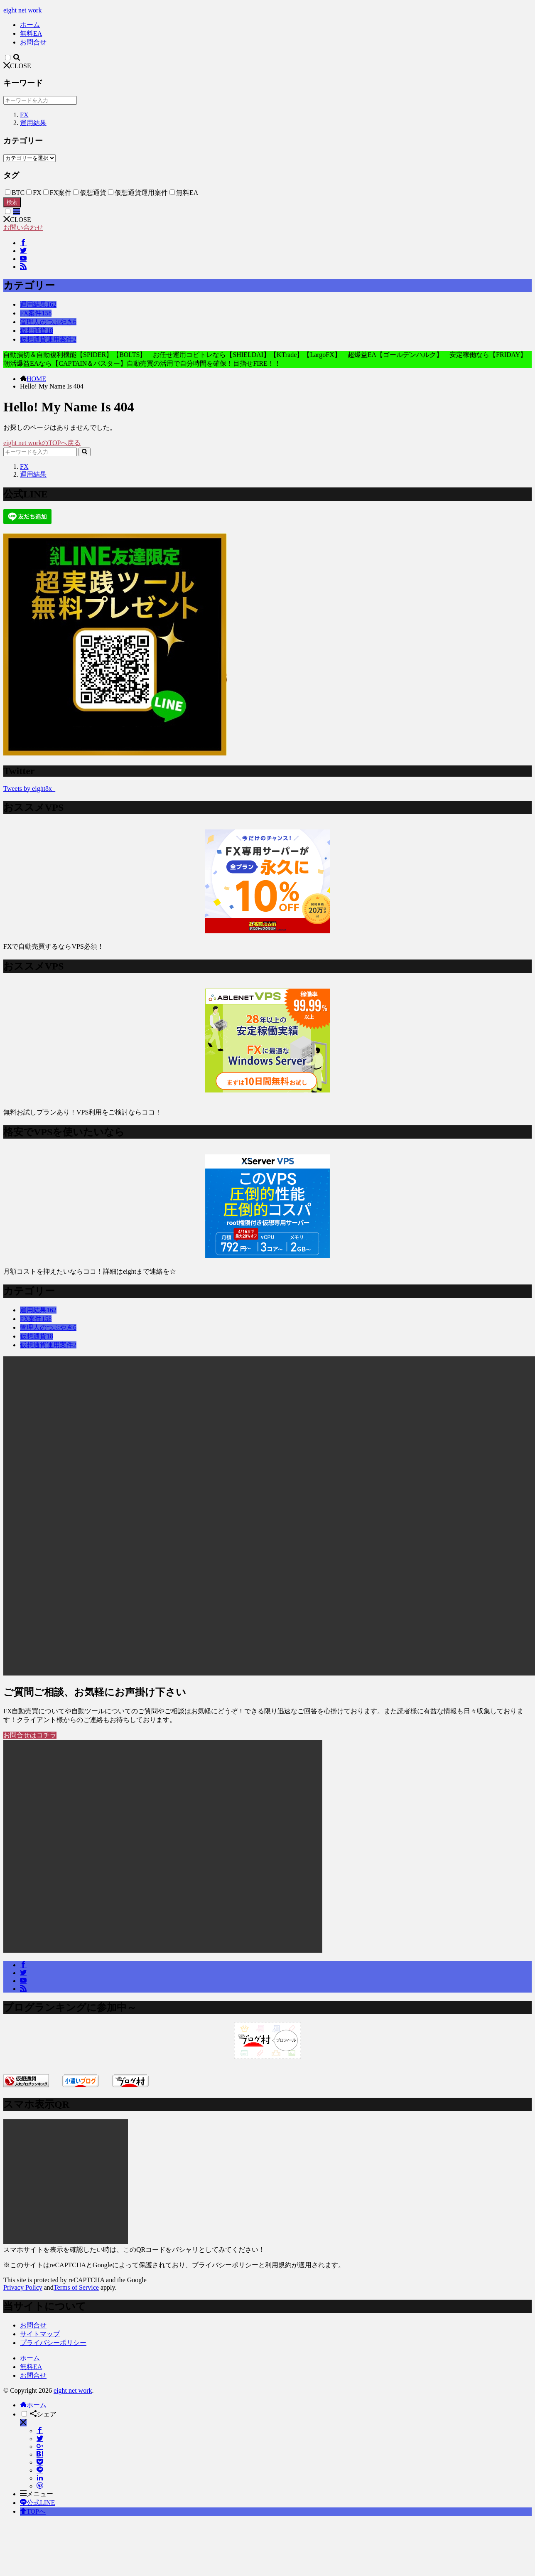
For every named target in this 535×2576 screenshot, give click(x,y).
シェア (43, 2414)
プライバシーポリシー (53, 2342)
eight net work (22, 10)
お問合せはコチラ (29, 1735)
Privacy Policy (22, 2287)
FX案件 (36, 313)
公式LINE (37, 2502)
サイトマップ (40, 2333)
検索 (12, 202)
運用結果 (33, 122)
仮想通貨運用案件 (48, 339)
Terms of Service (76, 2287)
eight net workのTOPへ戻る (42, 442)
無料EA (31, 33)
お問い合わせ (23, 227)
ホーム (30, 24)
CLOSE (17, 65)
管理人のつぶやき (48, 321)
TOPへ (33, 2511)
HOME (36, 378)
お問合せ (33, 42)
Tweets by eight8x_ (29, 788)
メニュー (36, 2493)
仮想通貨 (36, 330)
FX (24, 114)
